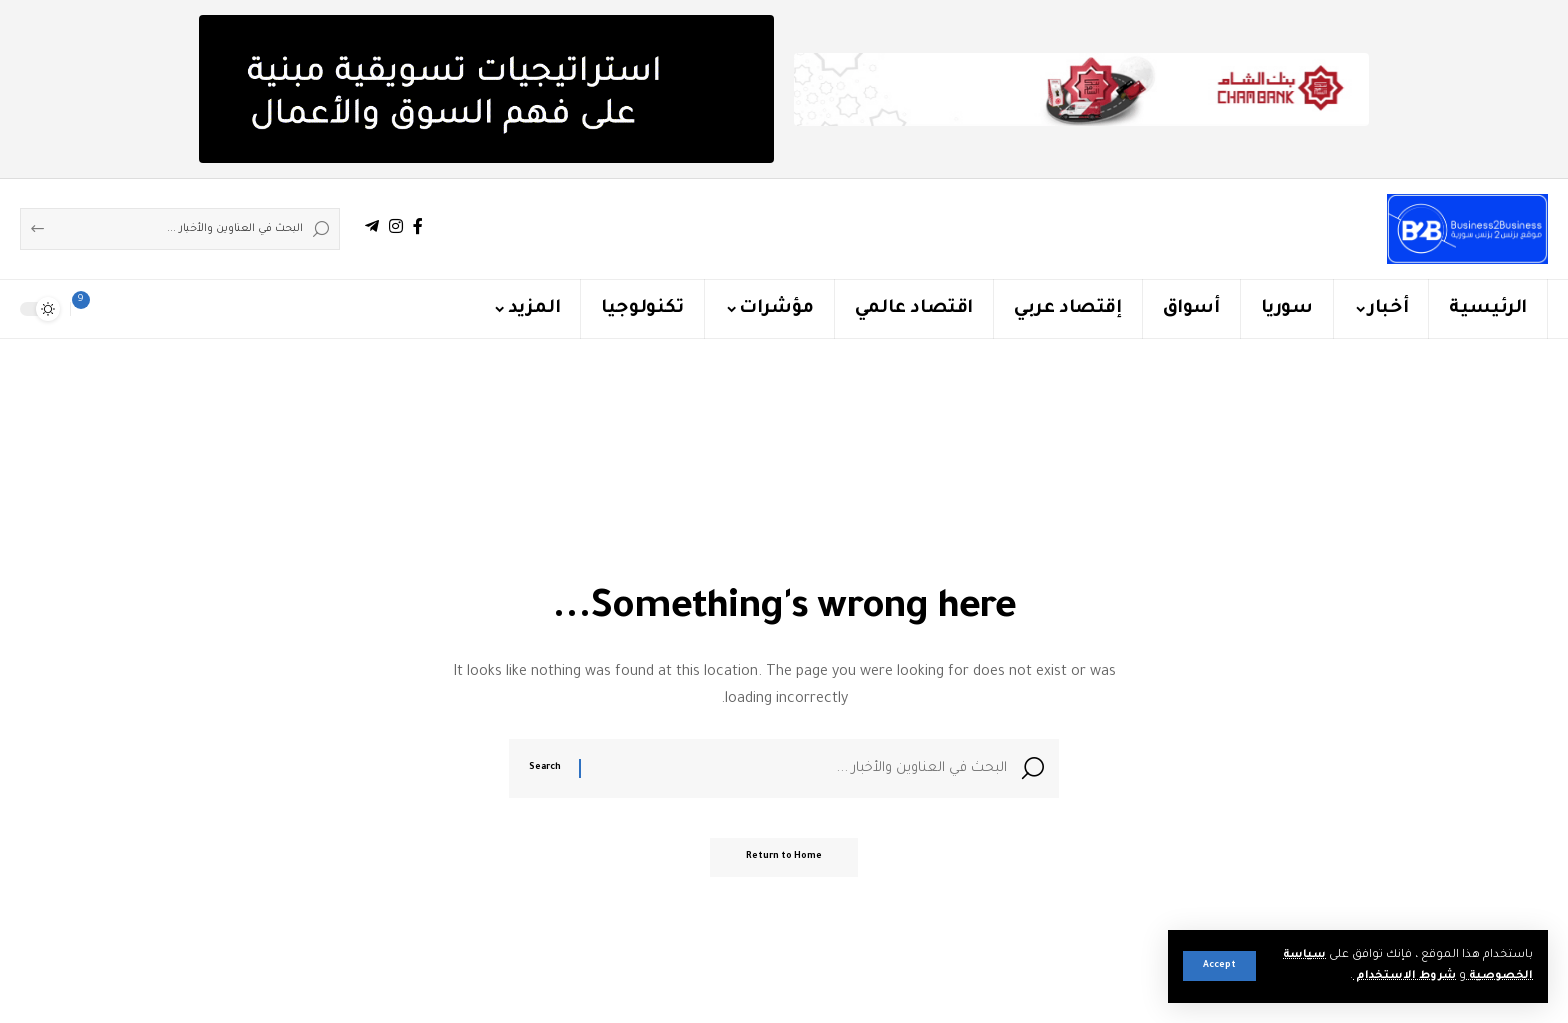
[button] (1219, 966)
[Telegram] (372, 226)
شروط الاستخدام (1401, 976)
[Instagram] (396, 226)
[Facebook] (418, 226)
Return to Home (784, 862)
